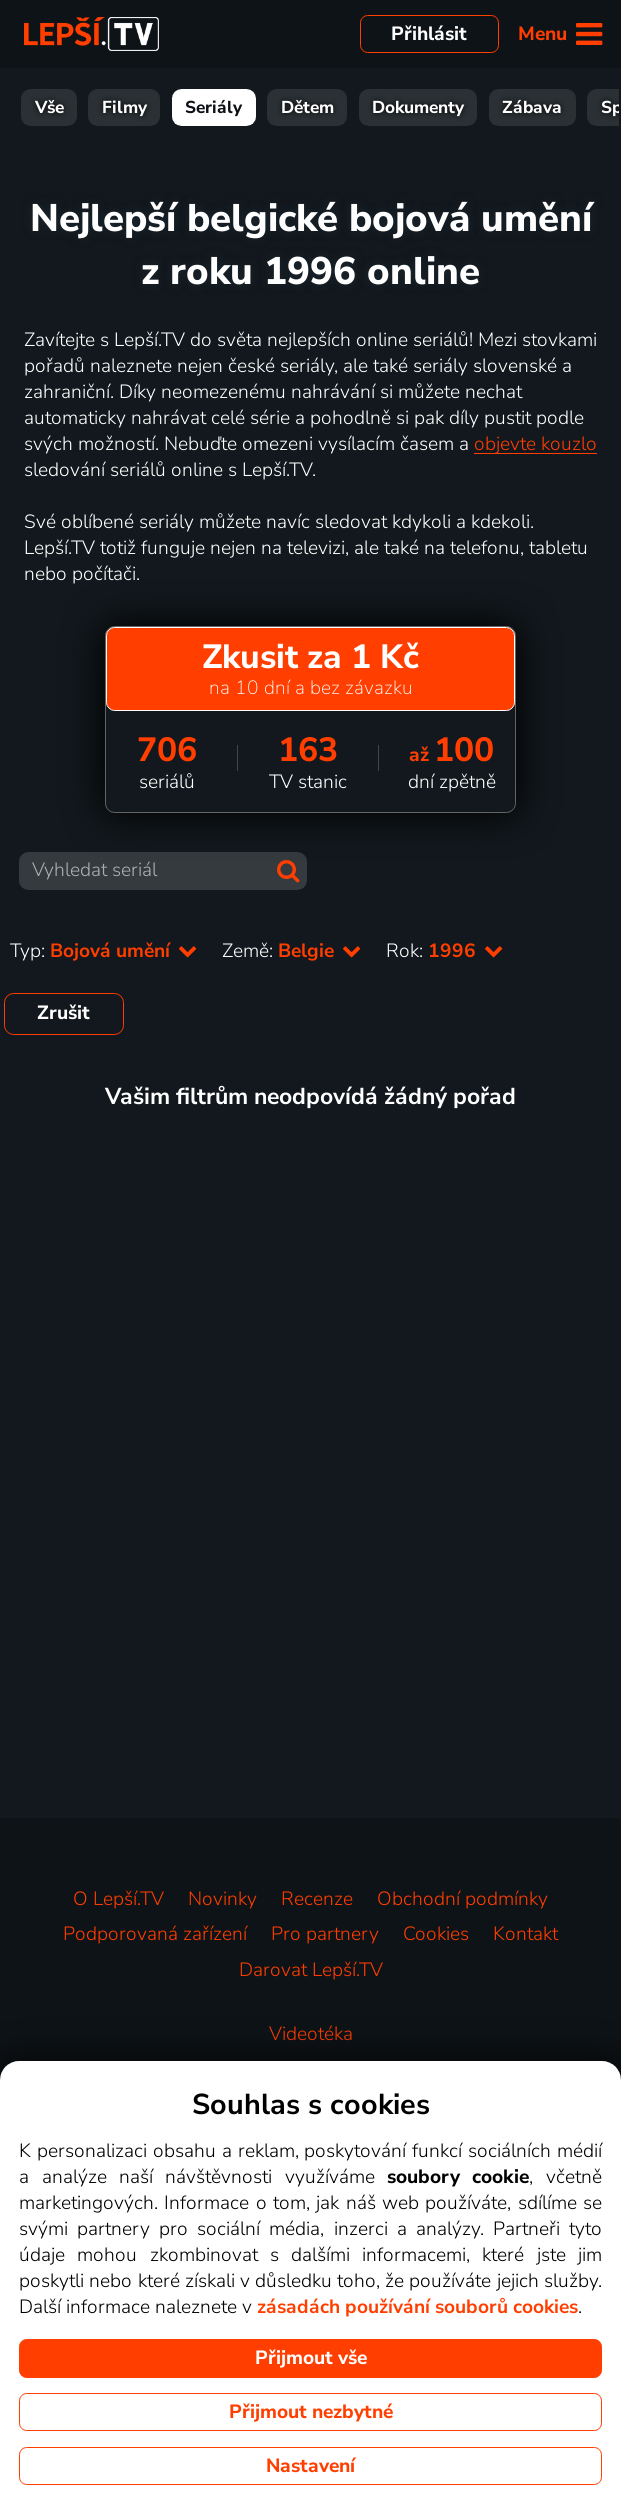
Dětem (307, 107)
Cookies (436, 1934)
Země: (292, 951)
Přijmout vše (311, 2358)
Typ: (104, 951)
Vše (49, 107)
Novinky (222, 1899)
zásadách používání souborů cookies (417, 2307)
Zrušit (63, 1013)
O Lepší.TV (118, 1899)
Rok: (445, 951)
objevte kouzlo (535, 444)
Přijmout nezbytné (311, 2412)
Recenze (317, 1899)
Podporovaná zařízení (155, 1934)
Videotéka (311, 2034)
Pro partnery (325, 1934)
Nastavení (310, 2466)
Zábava (532, 107)
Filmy (124, 107)
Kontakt (525, 1934)
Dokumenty (418, 107)
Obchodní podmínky (462, 1899)
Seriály (213, 107)
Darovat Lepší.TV (311, 1970)
